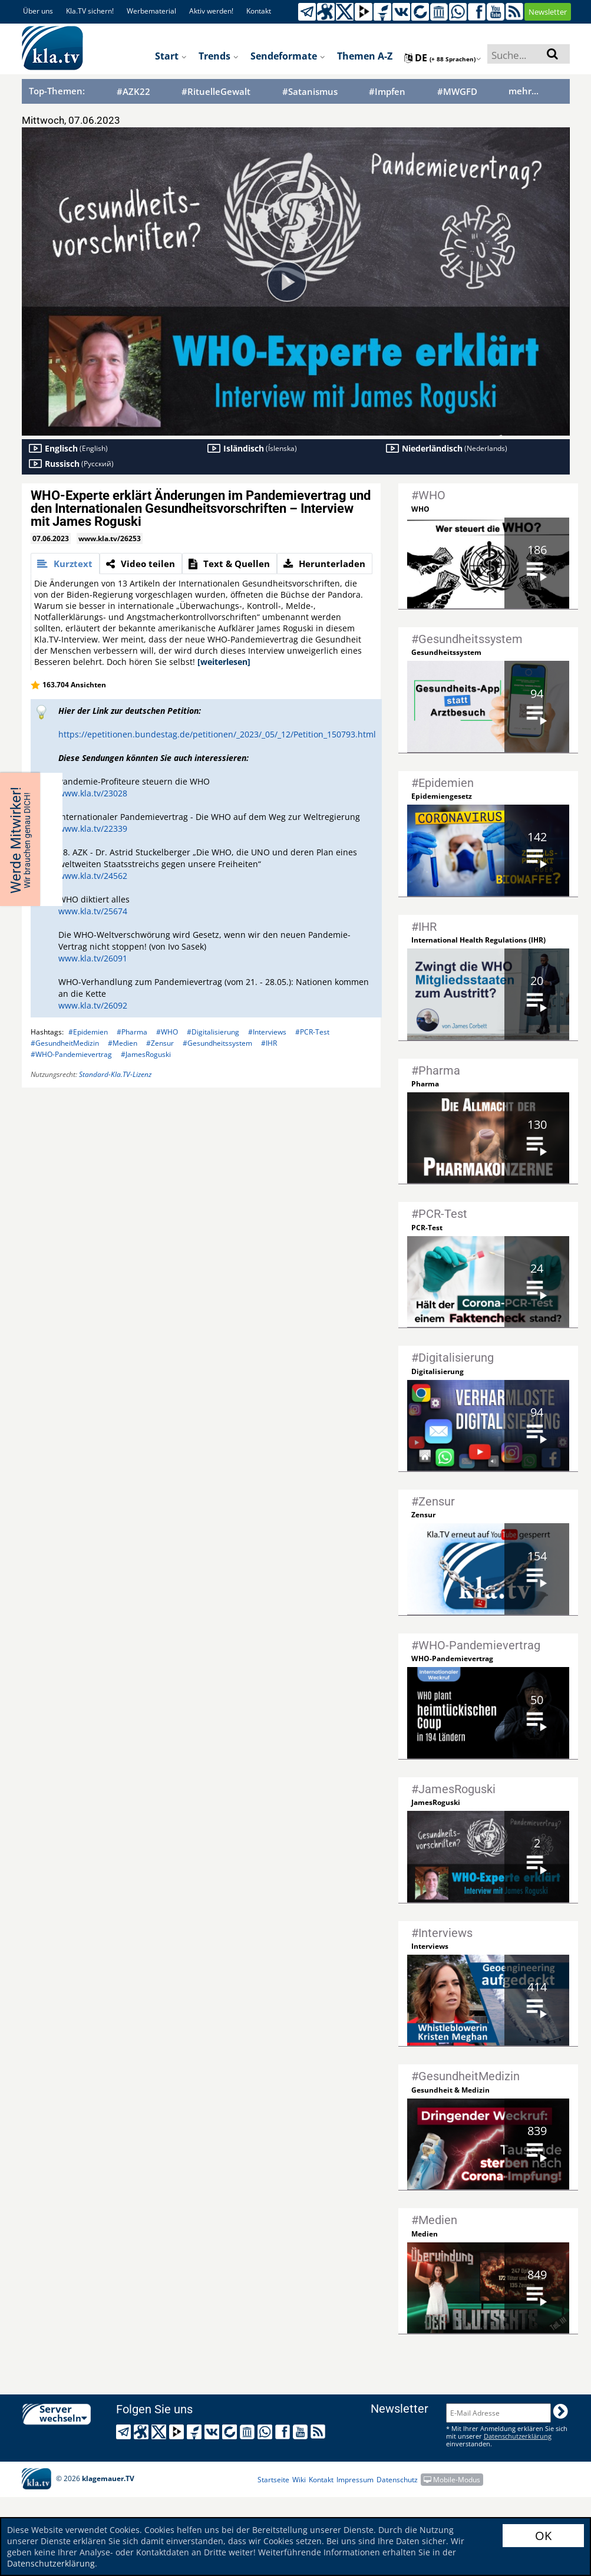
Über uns (38, 11)
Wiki (299, 2480)
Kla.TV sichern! (90, 11)
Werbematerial (151, 11)
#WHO (167, 1032)
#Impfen (387, 91)
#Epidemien (88, 1032)
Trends (219, 56)
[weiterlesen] (223, 661)
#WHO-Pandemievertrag (71, 1054)
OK (543, 2536)
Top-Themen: (57, 91)
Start (171, 56)
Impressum (355, 2480)
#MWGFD (457, 91)
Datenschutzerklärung (51, 2563)
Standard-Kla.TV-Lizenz (115, 1074)
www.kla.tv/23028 (92, 793)
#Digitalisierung (213, 1032)
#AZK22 (133, 91)
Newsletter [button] (548, 11)
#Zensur (160, 1043)
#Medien (122, 1043)
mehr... (524, 91)
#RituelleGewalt (215, 91)
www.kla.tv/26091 (92, 958)
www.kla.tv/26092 (92, 1005)
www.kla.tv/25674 (92, 911)
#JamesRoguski (146, 1054)
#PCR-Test (312, 1032)
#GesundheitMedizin (65, 1043)
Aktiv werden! (211, 11)
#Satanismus (310, 91)
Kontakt (258, 11)
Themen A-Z (364, 56)
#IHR (269, 1043)
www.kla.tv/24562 (92, 875)
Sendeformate (287, 56)
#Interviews (267, 1032)
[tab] (65, 563)
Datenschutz (397, 2480)
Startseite (273, 2480)
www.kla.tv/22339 (92, 828)
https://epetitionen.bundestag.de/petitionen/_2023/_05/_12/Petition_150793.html (217, 734)
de (442, 57)
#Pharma (132, 1032)
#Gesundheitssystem (217, 1043)
